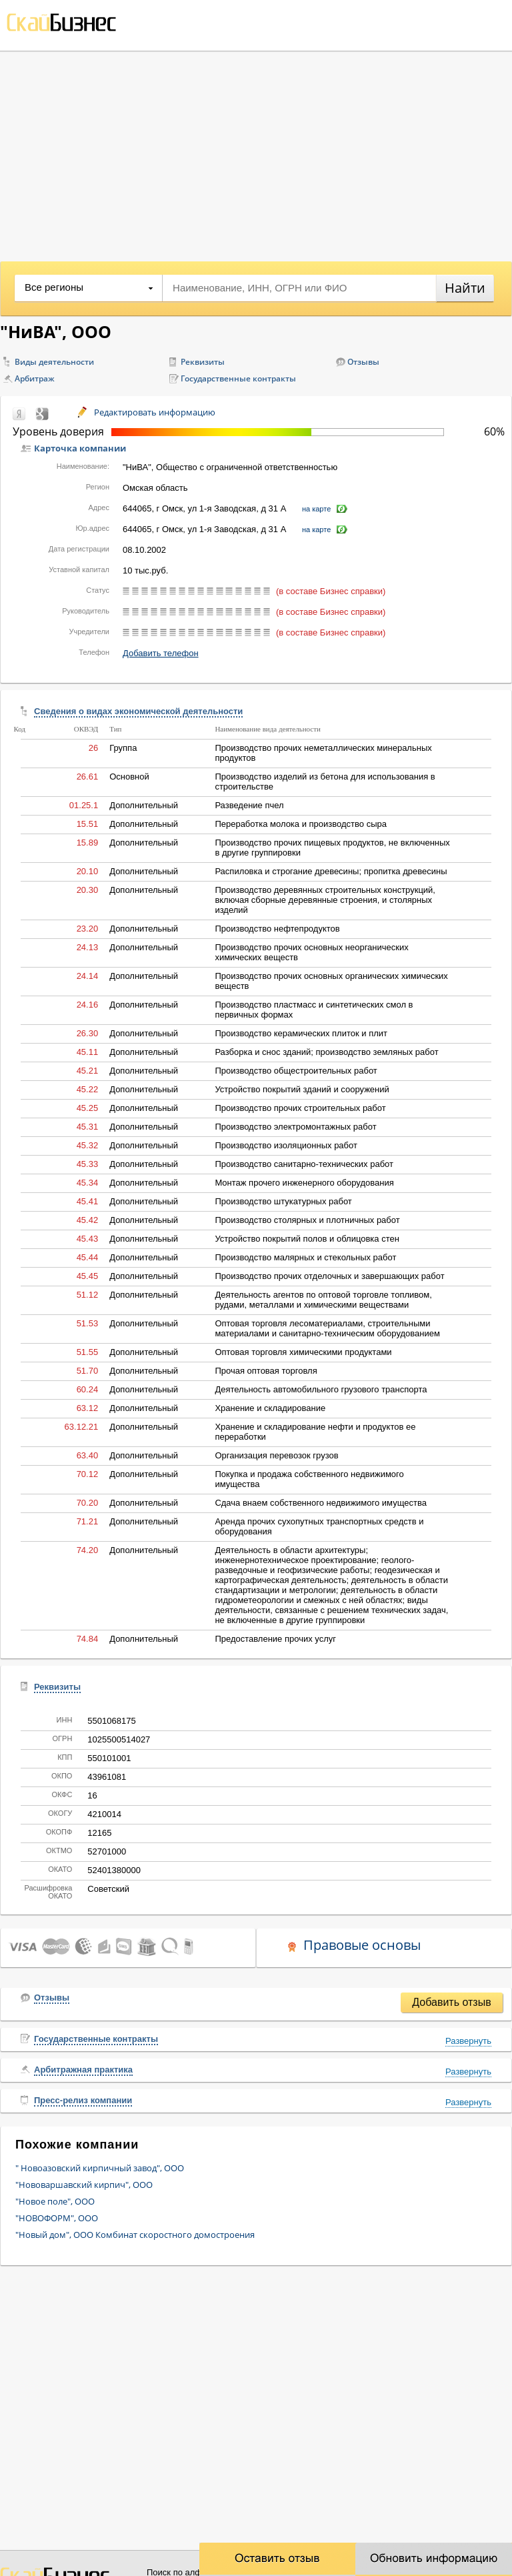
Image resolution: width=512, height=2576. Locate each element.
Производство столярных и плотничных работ (307, 1220)
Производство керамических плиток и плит (301, 1033)
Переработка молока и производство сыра (301, 824)
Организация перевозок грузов (276, 1455)
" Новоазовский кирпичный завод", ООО (99, 2168)
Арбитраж (35, 378)
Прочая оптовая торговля (266, 1371)
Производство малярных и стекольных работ (305, 1257)
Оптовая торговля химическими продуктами (303, 1352)
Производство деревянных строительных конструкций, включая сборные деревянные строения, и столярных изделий (325, 900)
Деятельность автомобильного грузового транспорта (321, 1389)
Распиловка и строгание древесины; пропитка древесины (331, 871)
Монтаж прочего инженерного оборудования (304, 1183)
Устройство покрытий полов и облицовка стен (307, 1239)
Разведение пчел (249, 805)
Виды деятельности (54, 361)
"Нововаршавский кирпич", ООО (84, 2185)
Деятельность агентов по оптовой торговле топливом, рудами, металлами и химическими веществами (323, 1300)
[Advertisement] (256, 151)
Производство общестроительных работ (296, 1071)
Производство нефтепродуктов (277, 929)
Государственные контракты (238, 378)
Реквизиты (203, 361)
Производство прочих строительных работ (300, 1108)
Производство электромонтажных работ (295, 1127)
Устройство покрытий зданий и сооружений (302, 1089)
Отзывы (363, 361)
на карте (316, 509)
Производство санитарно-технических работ (304, 1164)
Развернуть (468, 2041)
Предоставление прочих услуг (275, 1639)
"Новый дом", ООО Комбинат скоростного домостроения (135, 2235)
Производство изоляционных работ (286, 1145)
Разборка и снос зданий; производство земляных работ (326, 1052)
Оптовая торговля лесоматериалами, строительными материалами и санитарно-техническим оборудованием (327, 1328)
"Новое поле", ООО (55, 2201)
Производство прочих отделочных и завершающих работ (329, 1276)
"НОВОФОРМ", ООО (56, 2218)
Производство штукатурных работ (283, 1201)
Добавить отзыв (451, 2002)
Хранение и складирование (270, 1408)
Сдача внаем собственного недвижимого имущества (321, 1503)
